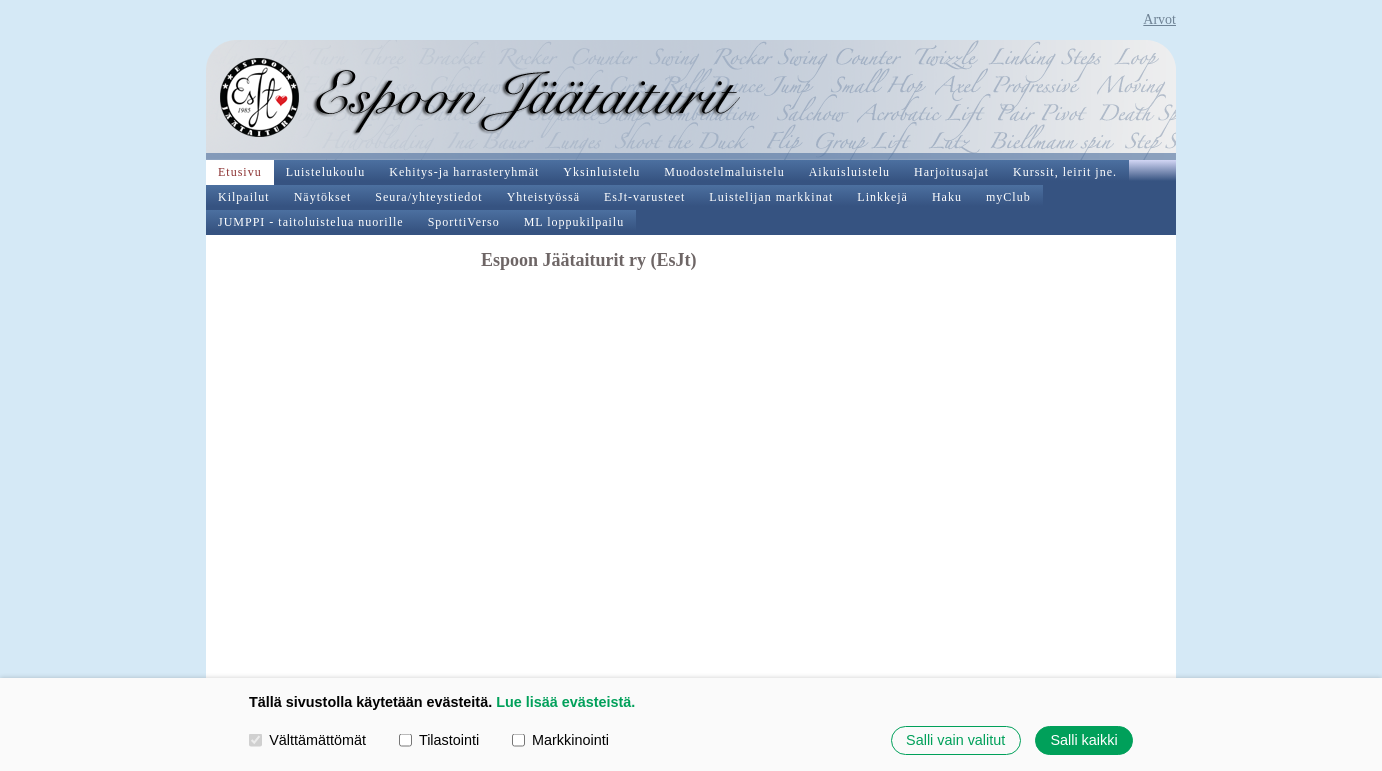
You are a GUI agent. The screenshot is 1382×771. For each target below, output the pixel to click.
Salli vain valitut (955, 740)
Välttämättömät (307, 740)
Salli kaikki (1083, 740)
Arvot (1159, 19)
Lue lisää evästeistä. (565, 702)
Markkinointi (560, 740)
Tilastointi (439, 740)
